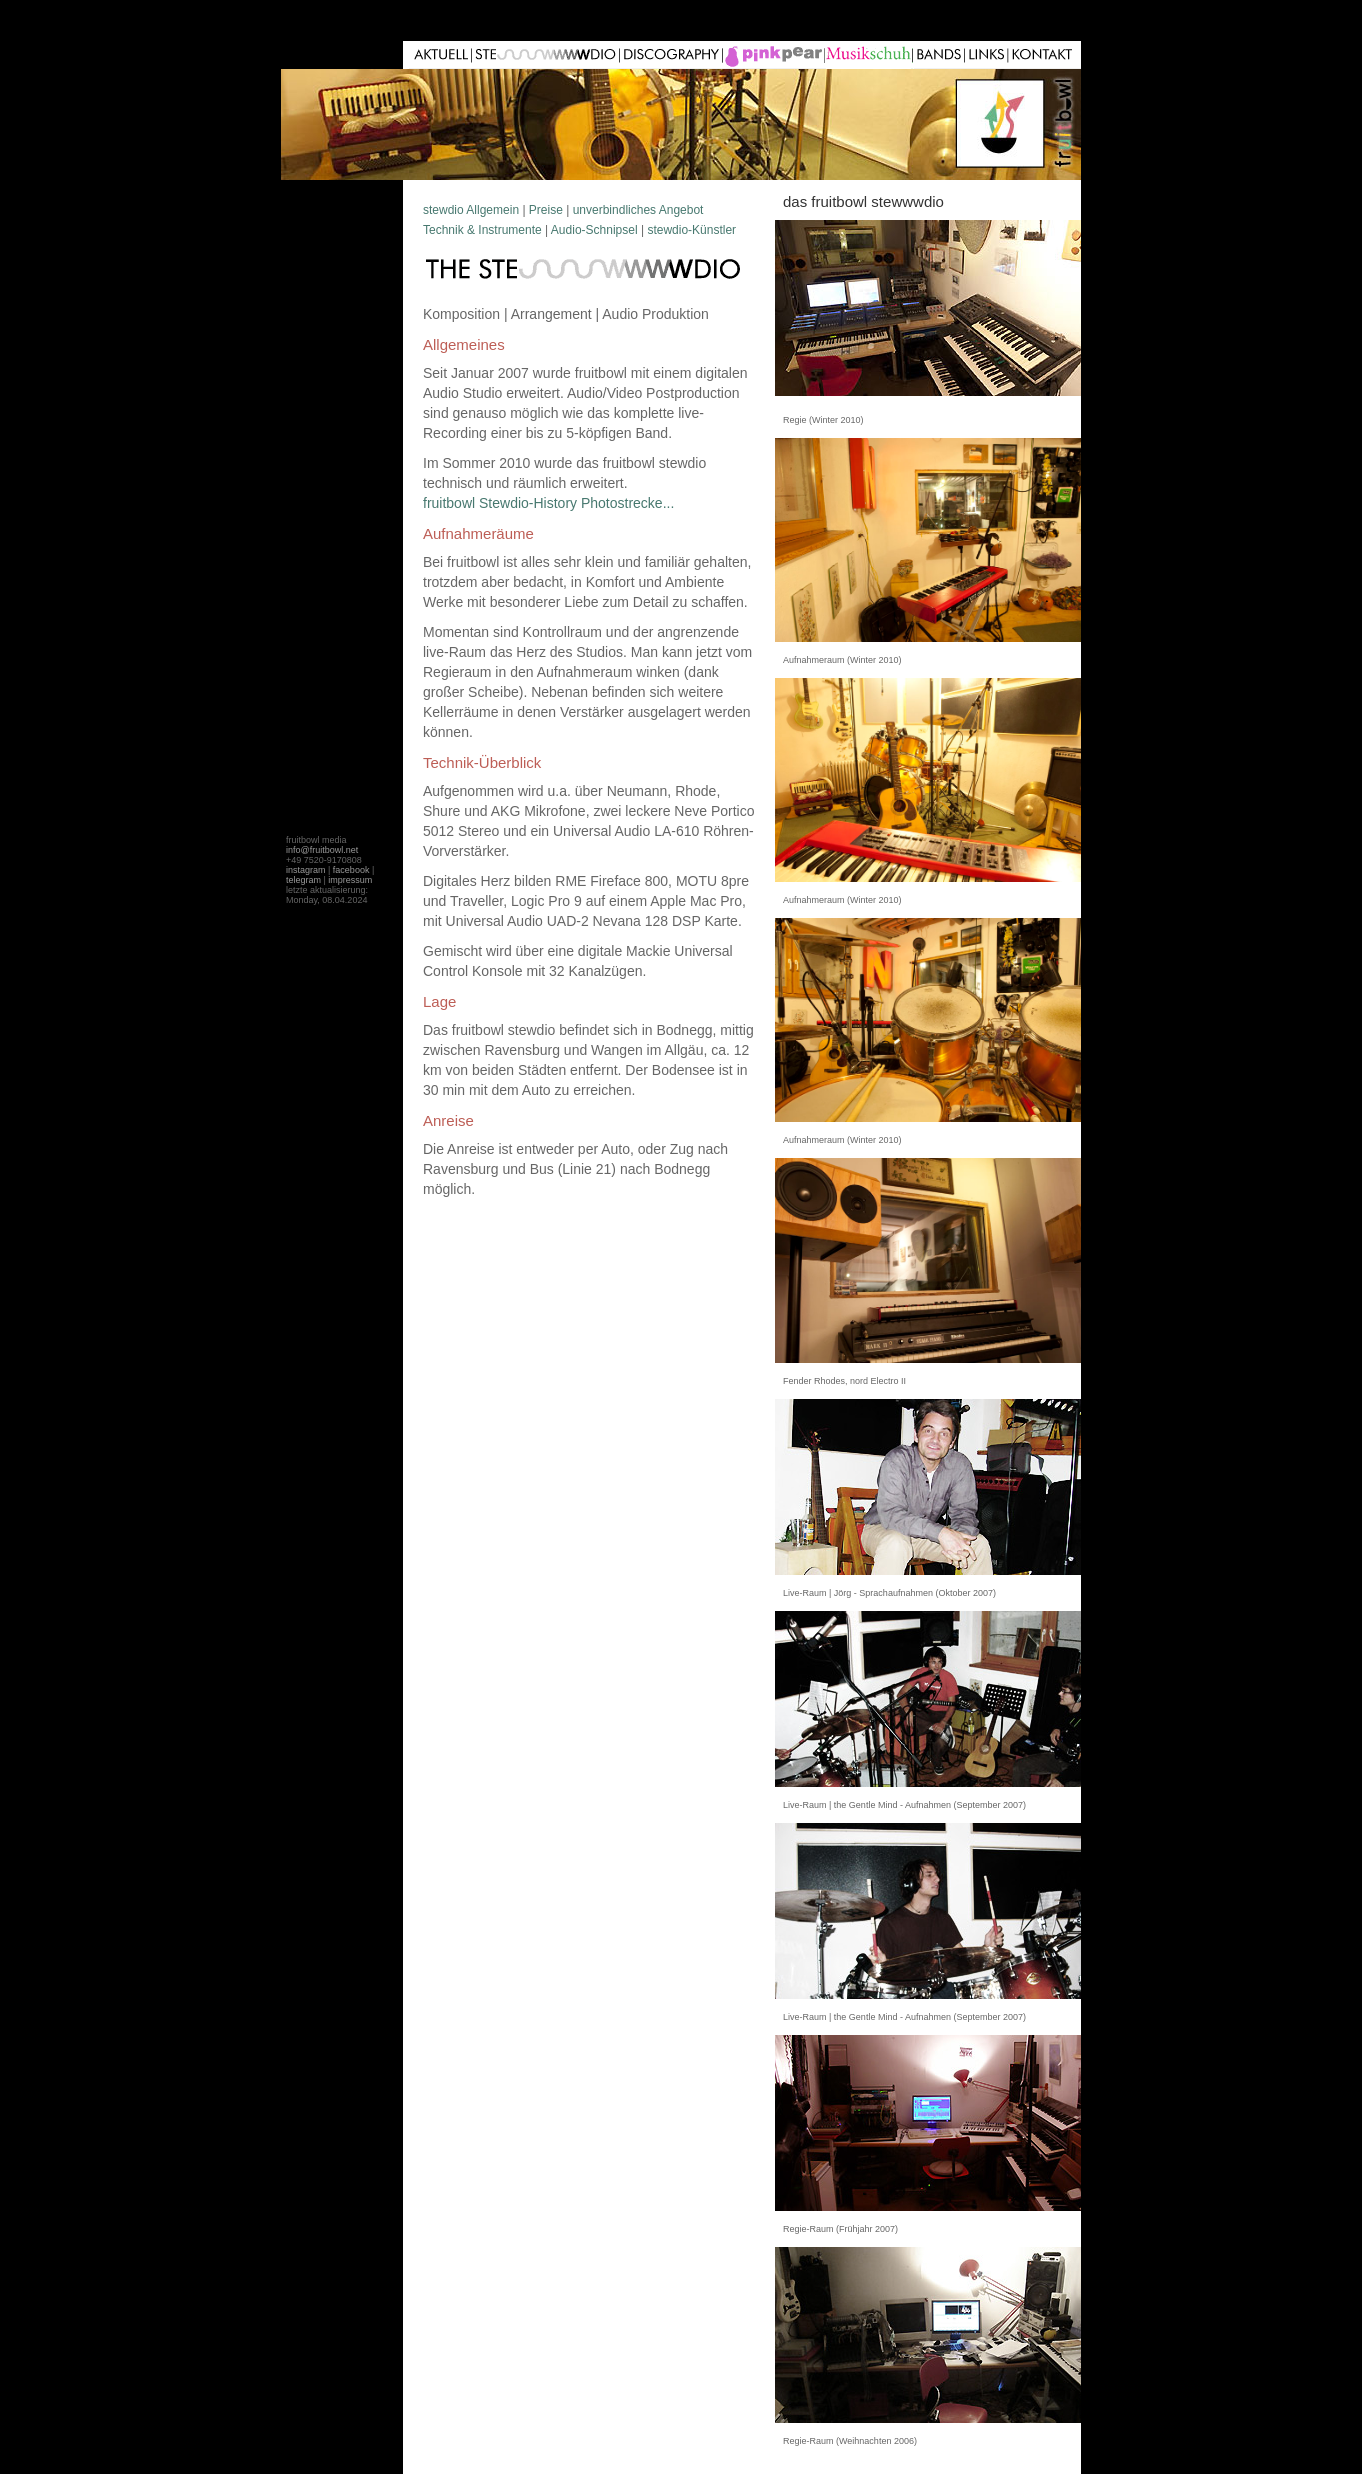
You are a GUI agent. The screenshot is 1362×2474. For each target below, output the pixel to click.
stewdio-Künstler (691, 230)
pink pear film (870, 55)
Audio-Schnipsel (594, 230)
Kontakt (1045, 55)
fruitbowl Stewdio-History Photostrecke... (548, 503)
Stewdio (547, 55)
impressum (350, 880)
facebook (351, 870)
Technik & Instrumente (482, 230)
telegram (303, 880)
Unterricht (672, 55)
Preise (546, 210)
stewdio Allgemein (471, 210)
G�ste (988, 55)
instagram (306, 870)
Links (940, 55)
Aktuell (441, 55)
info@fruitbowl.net (322, 850)
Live (775, 55)
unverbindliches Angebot (638, 210)
